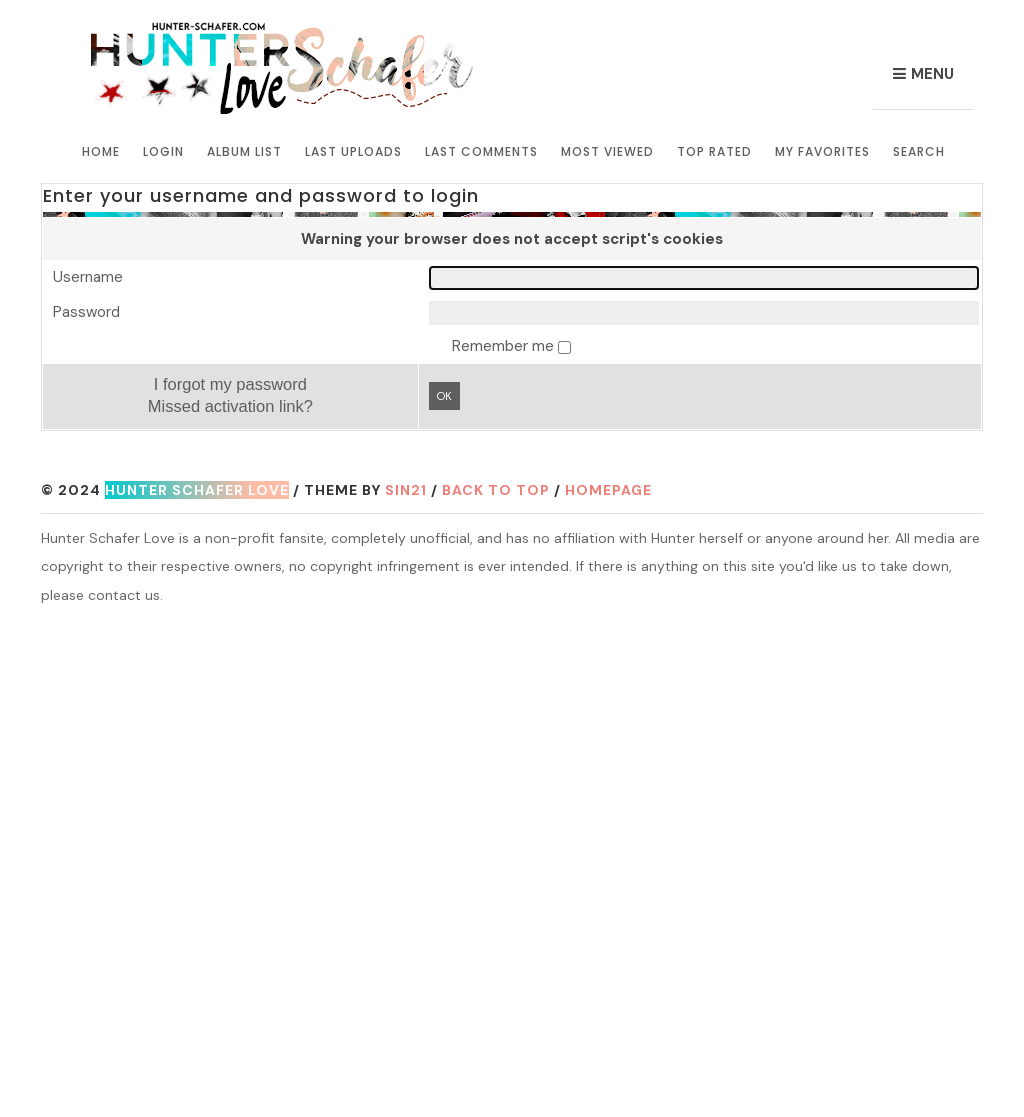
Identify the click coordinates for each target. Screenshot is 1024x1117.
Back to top (496, 490)
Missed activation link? (230, 406)
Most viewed (607, 151)
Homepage (608, 490)
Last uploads (353, 151)
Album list (244, 151)
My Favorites (822, 151)
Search (919, 151)
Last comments (481, 151)
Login (163, 151)
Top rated (714, 151)
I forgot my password (230, 384)
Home (101, 151)
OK (444, 396)
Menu (932, 74)
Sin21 (406, 490)
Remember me (505, 346)
